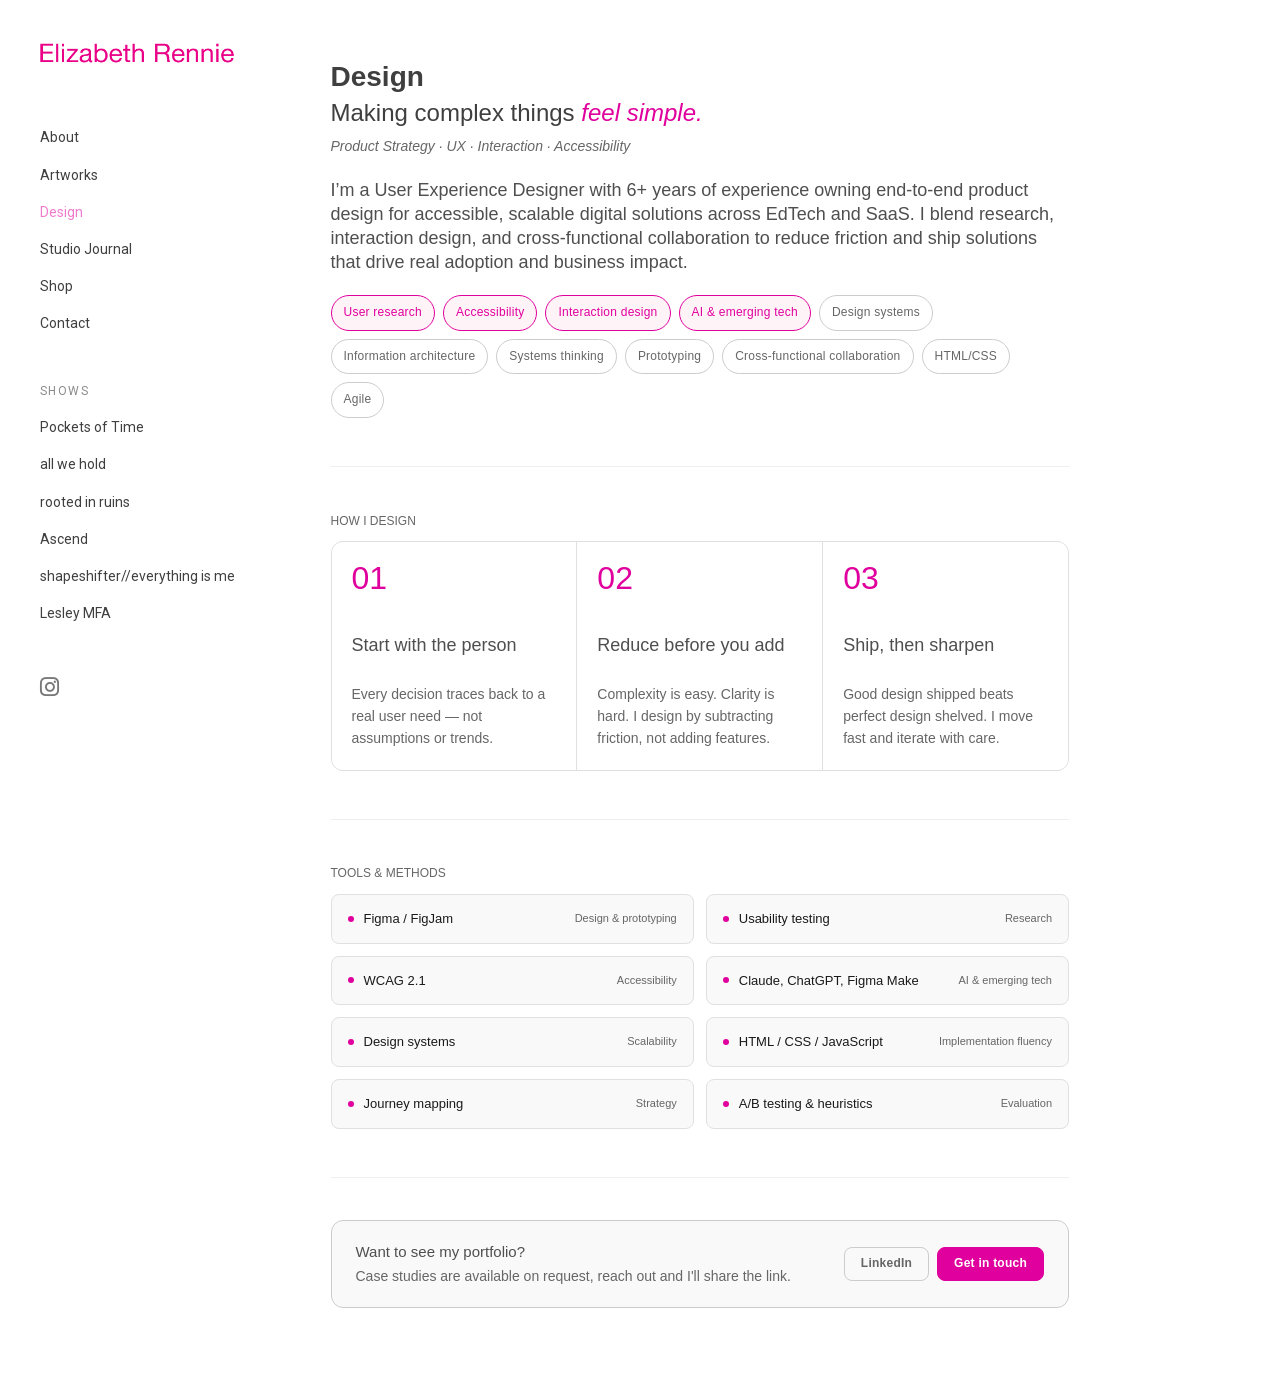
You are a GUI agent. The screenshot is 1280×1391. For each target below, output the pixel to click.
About (59, 137)
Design (61, 212)
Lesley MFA (75, 613)
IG (157, 697)
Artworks (69, 175)
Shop (56, 286)
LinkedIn (886, 1263)
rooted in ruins (85, 502)
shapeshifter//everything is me (137, 576)
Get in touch (990, 1263)
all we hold (73, 464)
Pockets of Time (92, 427)
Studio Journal (86, 249)
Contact (65, 323)
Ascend (64, 539)
